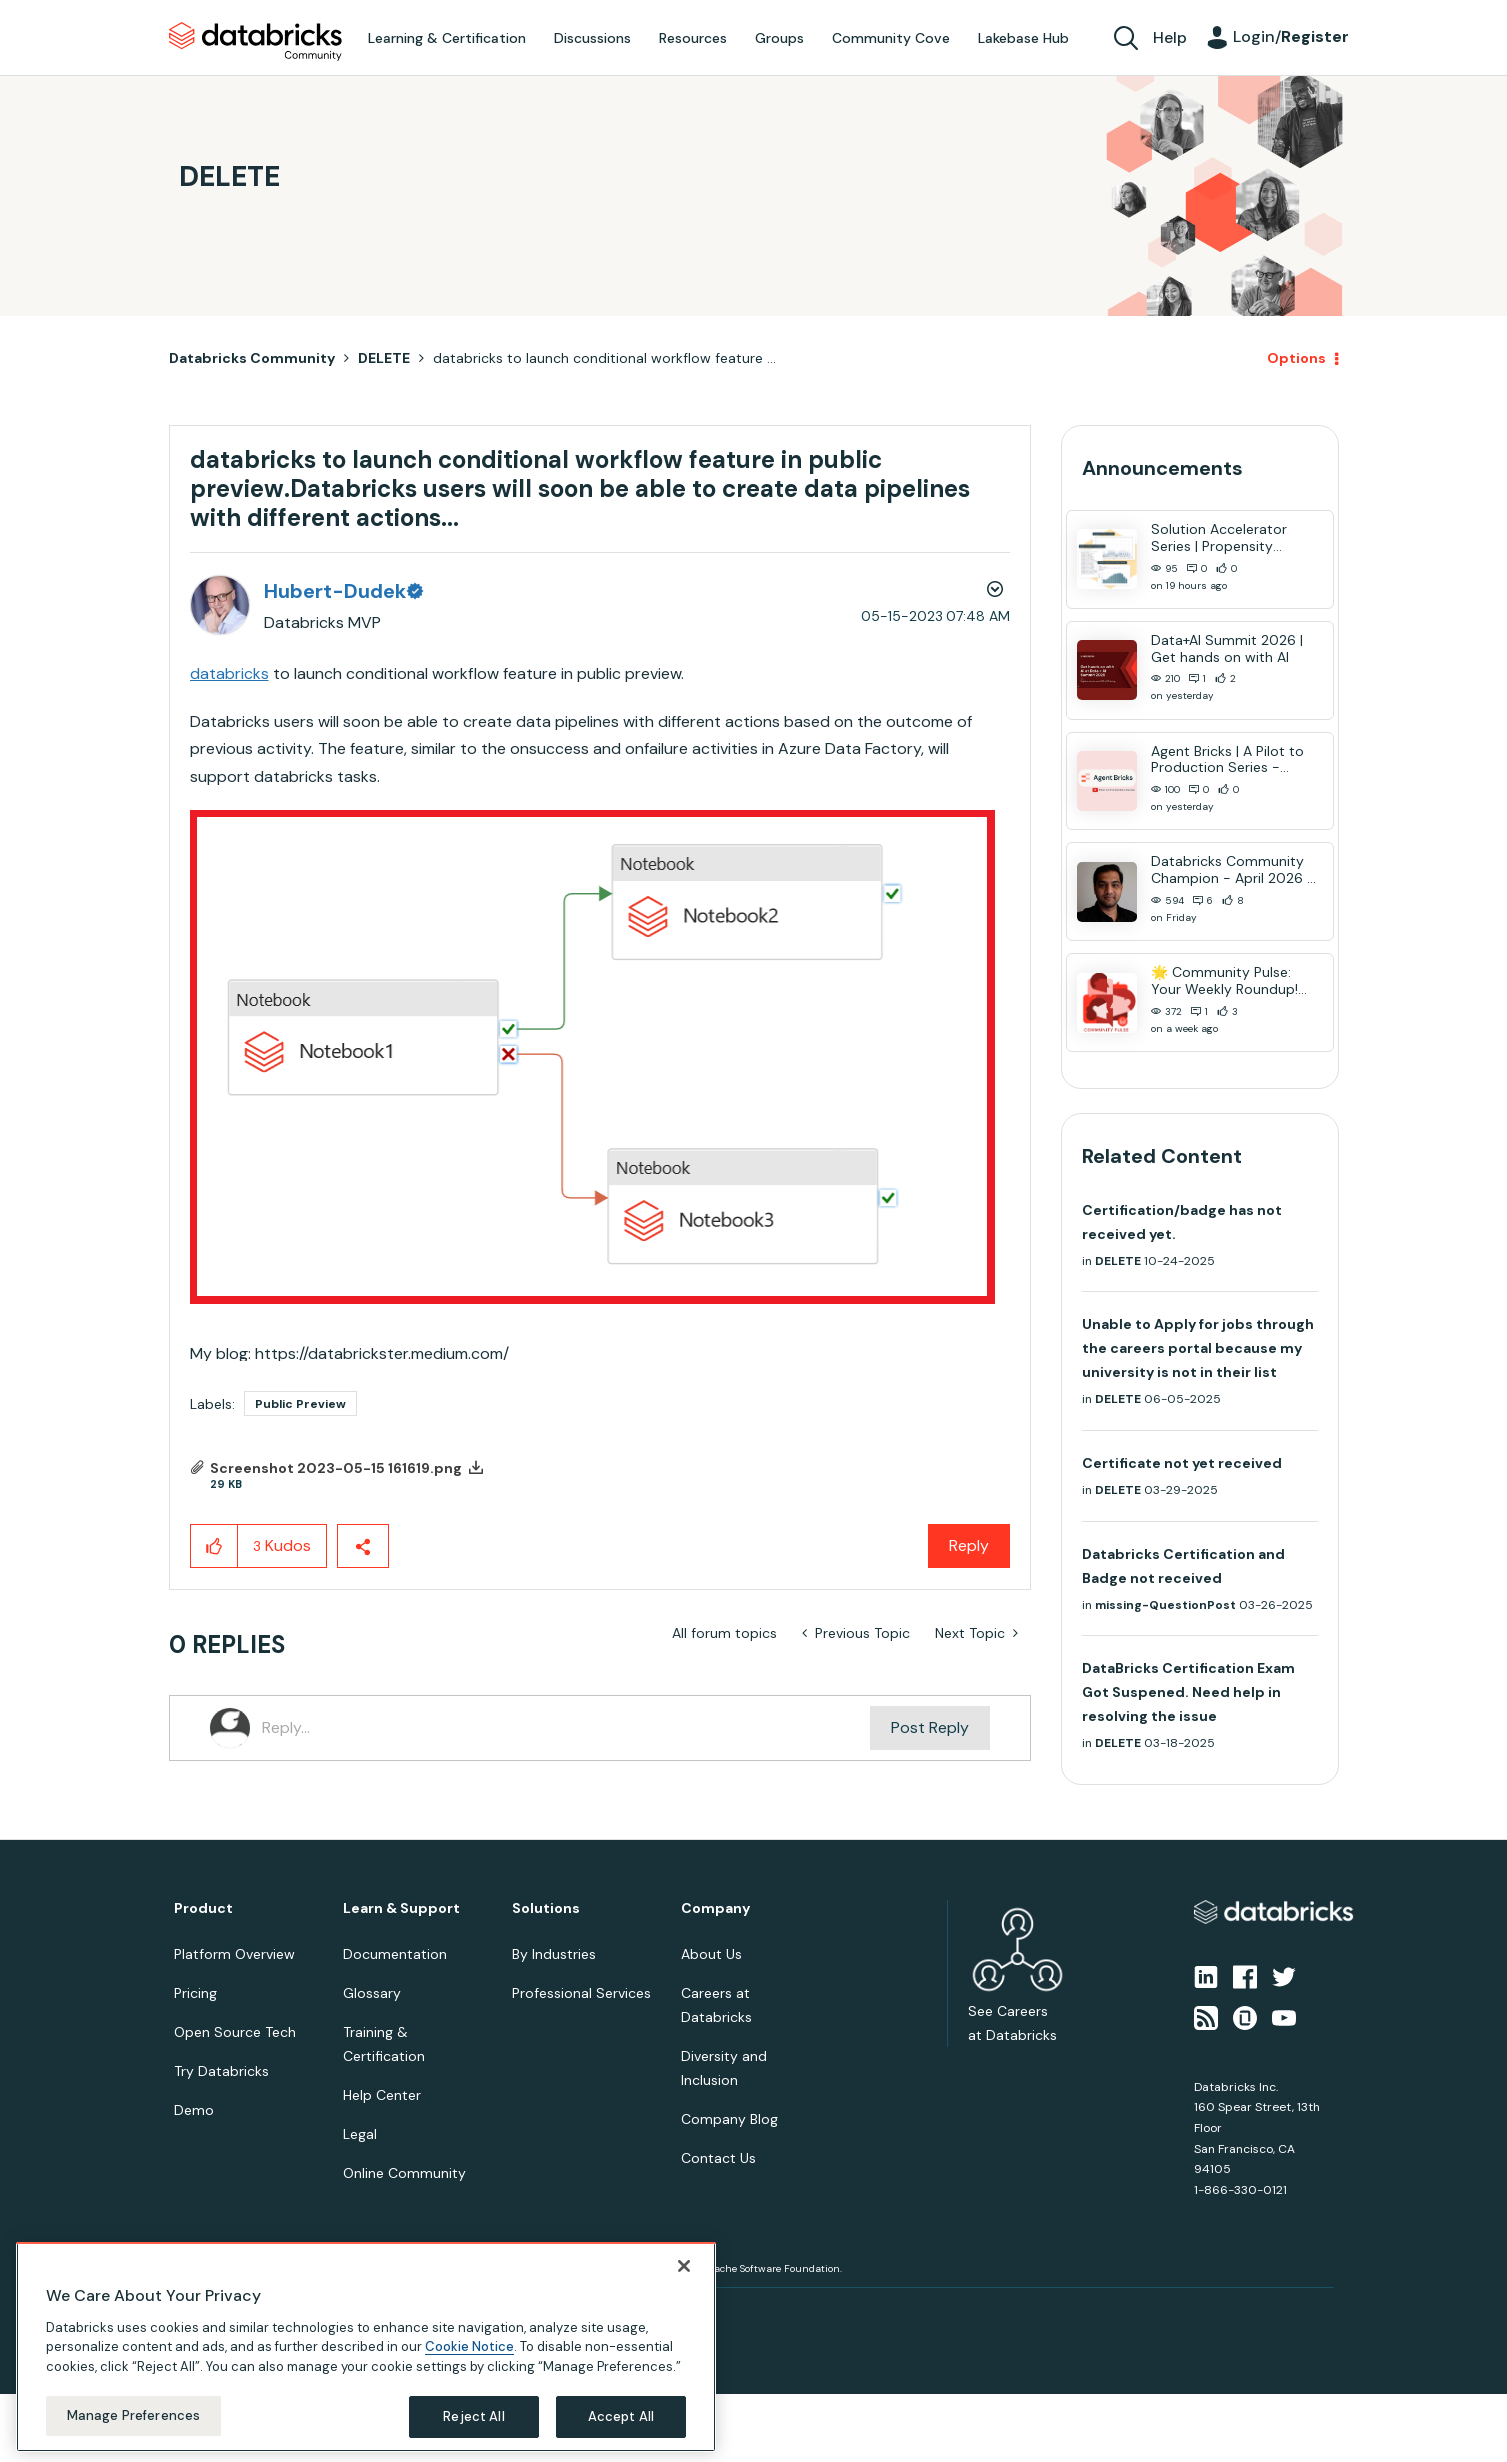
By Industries (554, 1954)
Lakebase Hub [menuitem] (1023, 38)
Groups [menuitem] (779, 38)
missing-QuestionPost (1165, 1605)
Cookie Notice (469, 2346)
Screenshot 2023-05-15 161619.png (336, 1468)
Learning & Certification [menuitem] (447, 38)
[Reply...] (566, 1728)
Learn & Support (401, 1908)
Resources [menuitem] (693, 38)
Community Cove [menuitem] (891, 38)
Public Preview (300, 1404)
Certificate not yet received (1182, 1463)
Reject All (473, 2416)
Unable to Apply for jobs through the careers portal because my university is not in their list (1198, 1348)
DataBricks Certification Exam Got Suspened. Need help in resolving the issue (1188, 1692)
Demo (194, 2110)
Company (715, 1908)
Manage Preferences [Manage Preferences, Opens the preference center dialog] (133, 2415)
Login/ (1291, 36)
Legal (360, 2134)
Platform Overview (234, 1954)
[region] (366, 2347)
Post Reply (930, 1727)
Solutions (546, 1908)
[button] (592, 1057)
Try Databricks (221, 2071)
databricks (229, 673)
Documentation (395, 1954)
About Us (711, 1954)
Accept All (621, 2416)
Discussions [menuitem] (592, 38)
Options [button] (1296, 358)
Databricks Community (255, 42)
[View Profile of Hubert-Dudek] (342, 591)
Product (203, 1908)
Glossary (372, 1993)
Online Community (404, 2173)
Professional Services (581, 1993)
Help (1170, 37)
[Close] (684, 2266)
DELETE (384, 358)
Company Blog (729, 2119)
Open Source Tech (235, 2032)
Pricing (195, 1993)
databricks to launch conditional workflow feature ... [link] (604, 358)
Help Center (382, 2095)
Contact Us (718, 2158)
